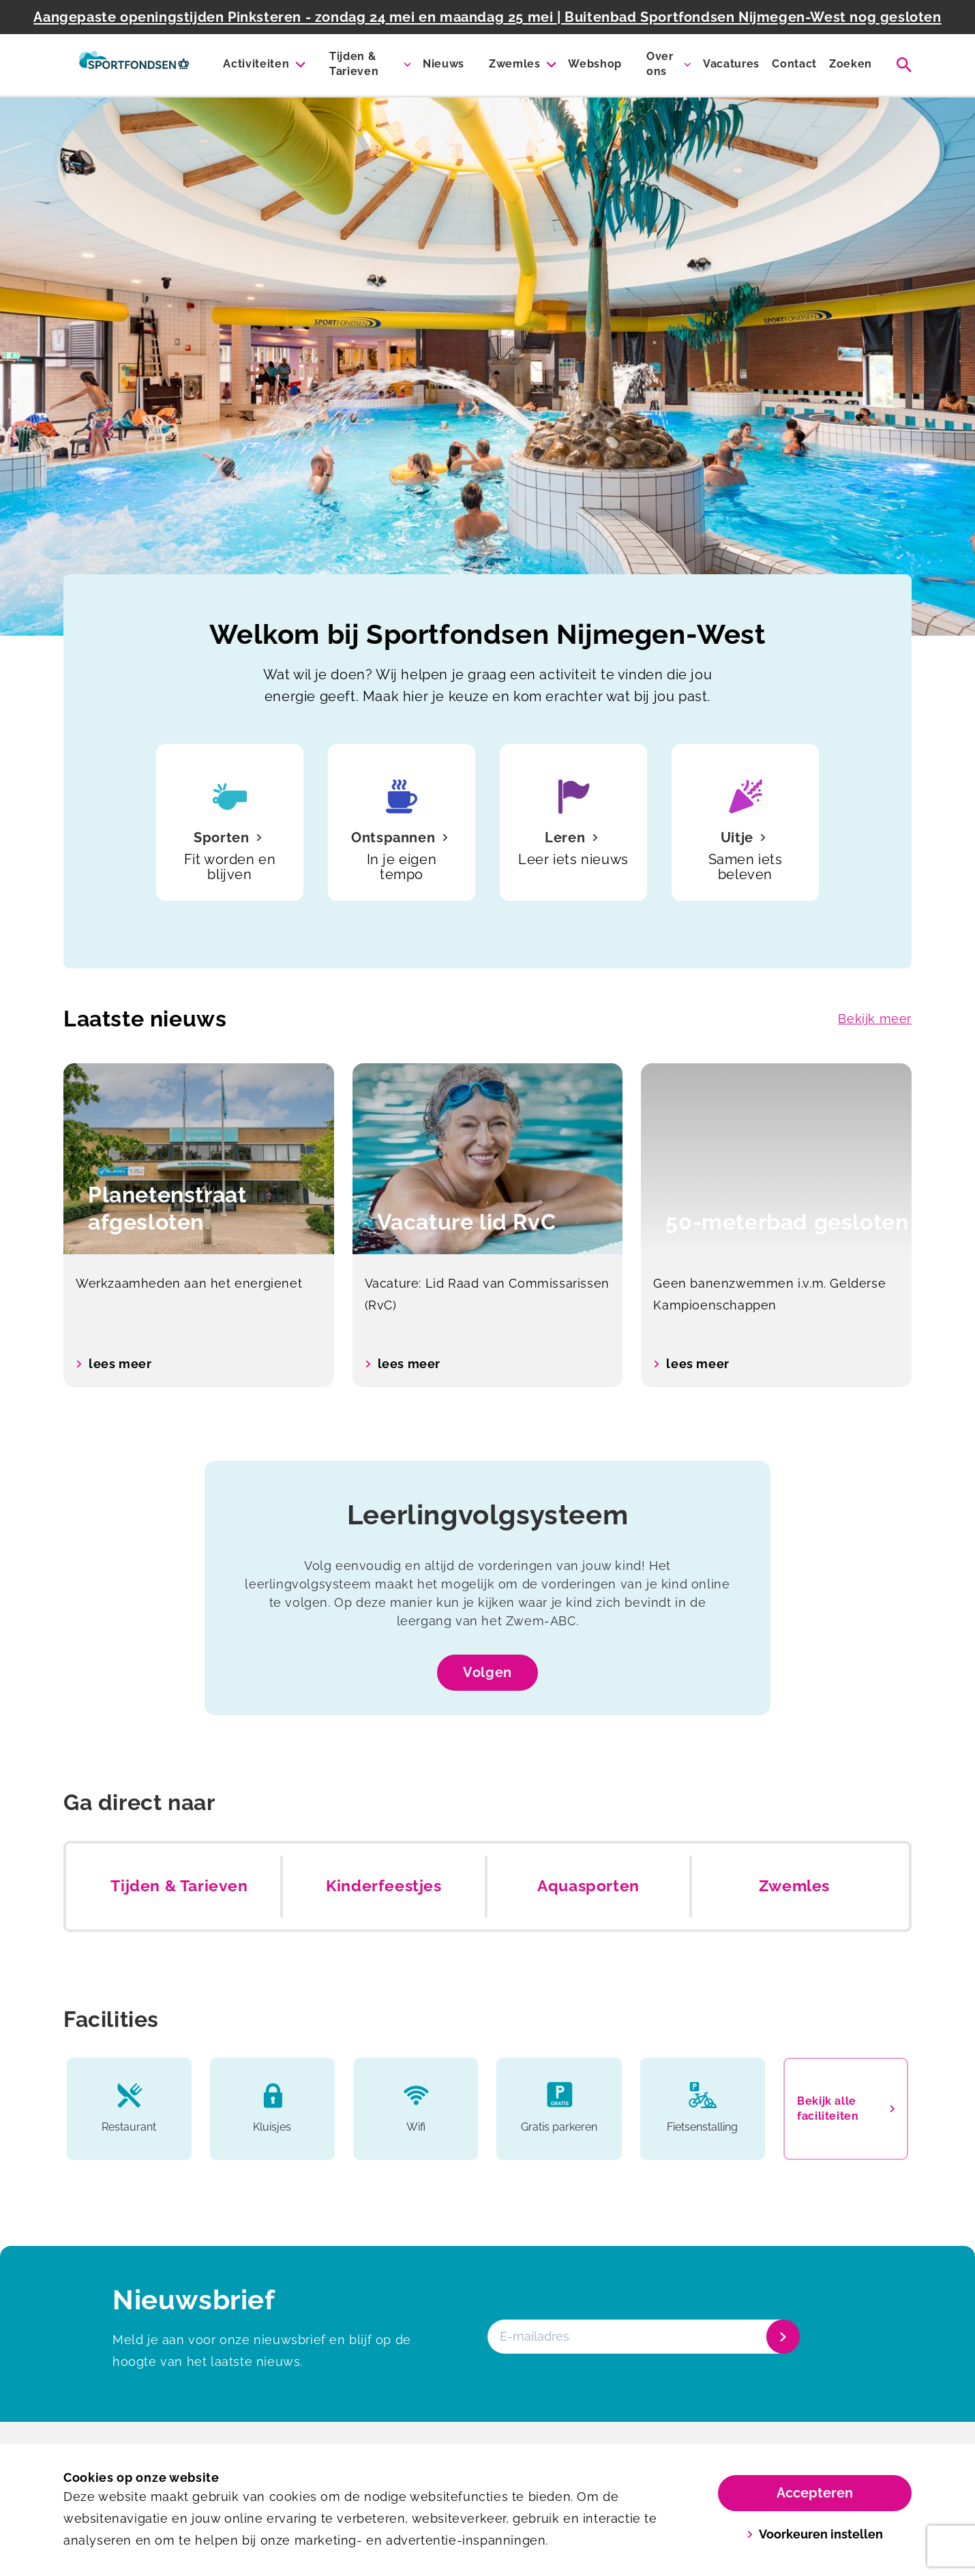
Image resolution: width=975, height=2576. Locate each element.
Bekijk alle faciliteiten (846, 2108)
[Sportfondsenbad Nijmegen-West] (134, 64)
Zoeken (850, 63)
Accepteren (815, 2493)
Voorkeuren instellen (815, 2534)
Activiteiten (256, 63)
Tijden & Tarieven (353, 64)
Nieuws (443, 63)
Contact (794, 63)
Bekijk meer (875, 1018)
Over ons (660, 64)
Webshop (595, 63)
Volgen (487, 1672)
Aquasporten (588, 1886)
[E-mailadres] (642, 2337)
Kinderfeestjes (383, 1886)
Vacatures (731, 63)
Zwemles (515, 63)
